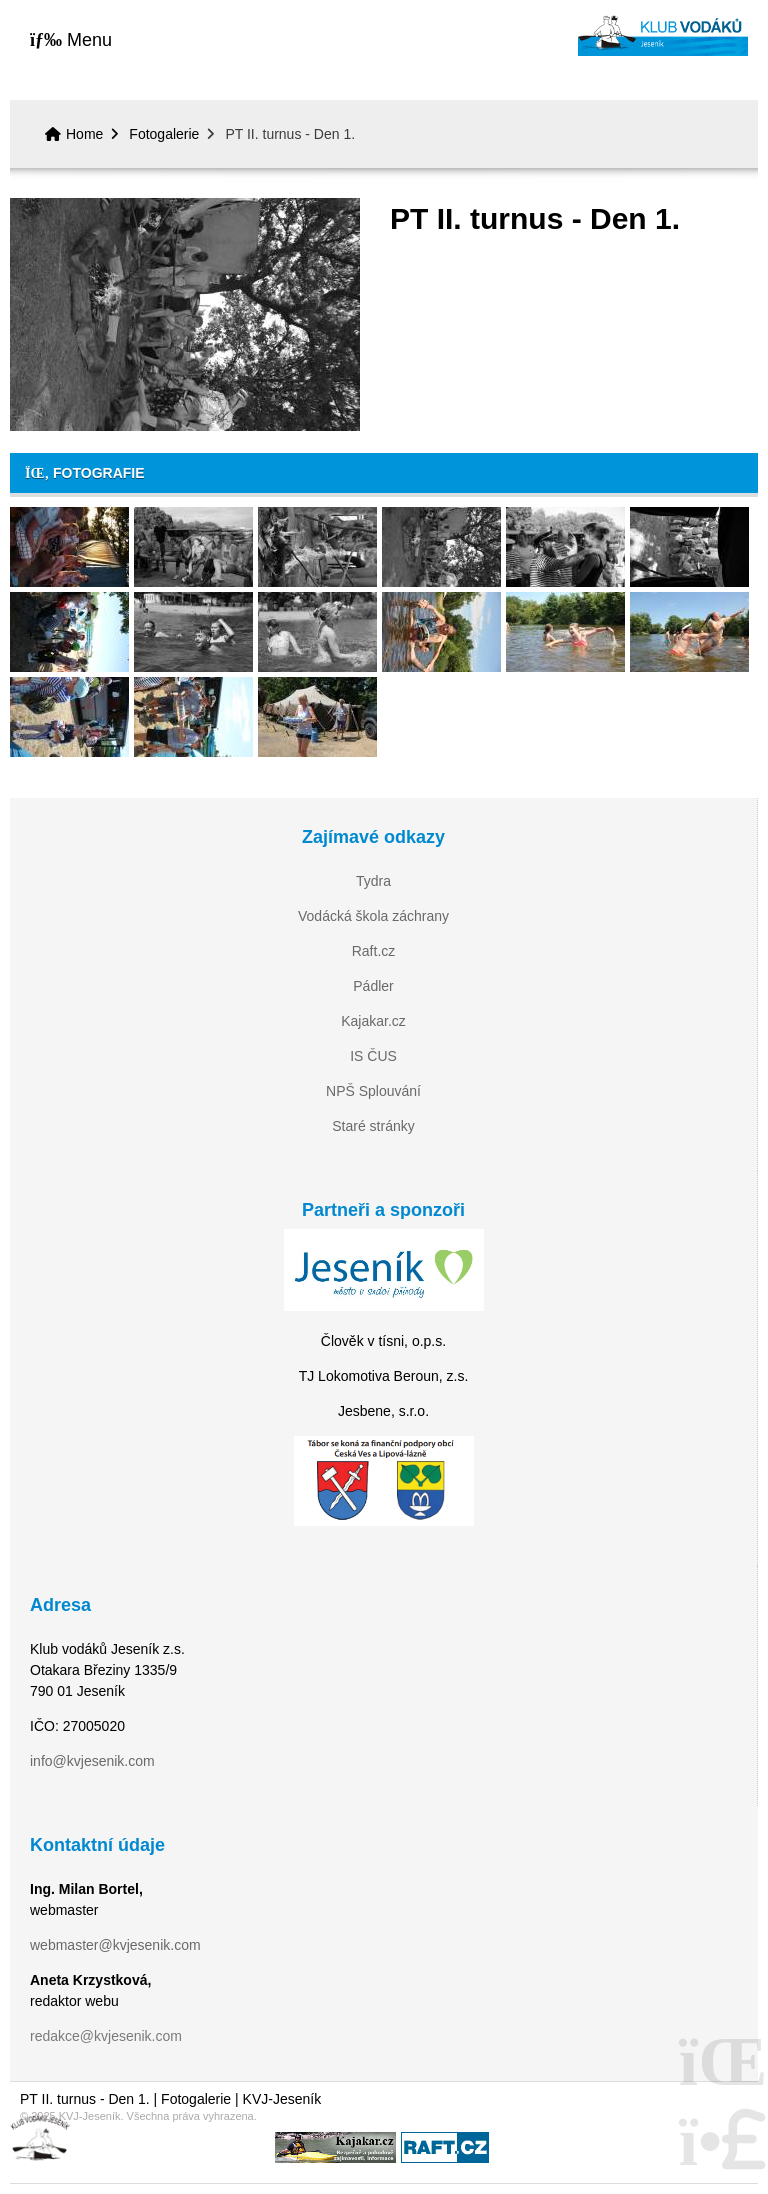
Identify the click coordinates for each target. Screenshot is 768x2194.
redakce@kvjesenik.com (106, 2036)
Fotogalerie (164, 134)
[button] (71, 39)
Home (663, 35)
